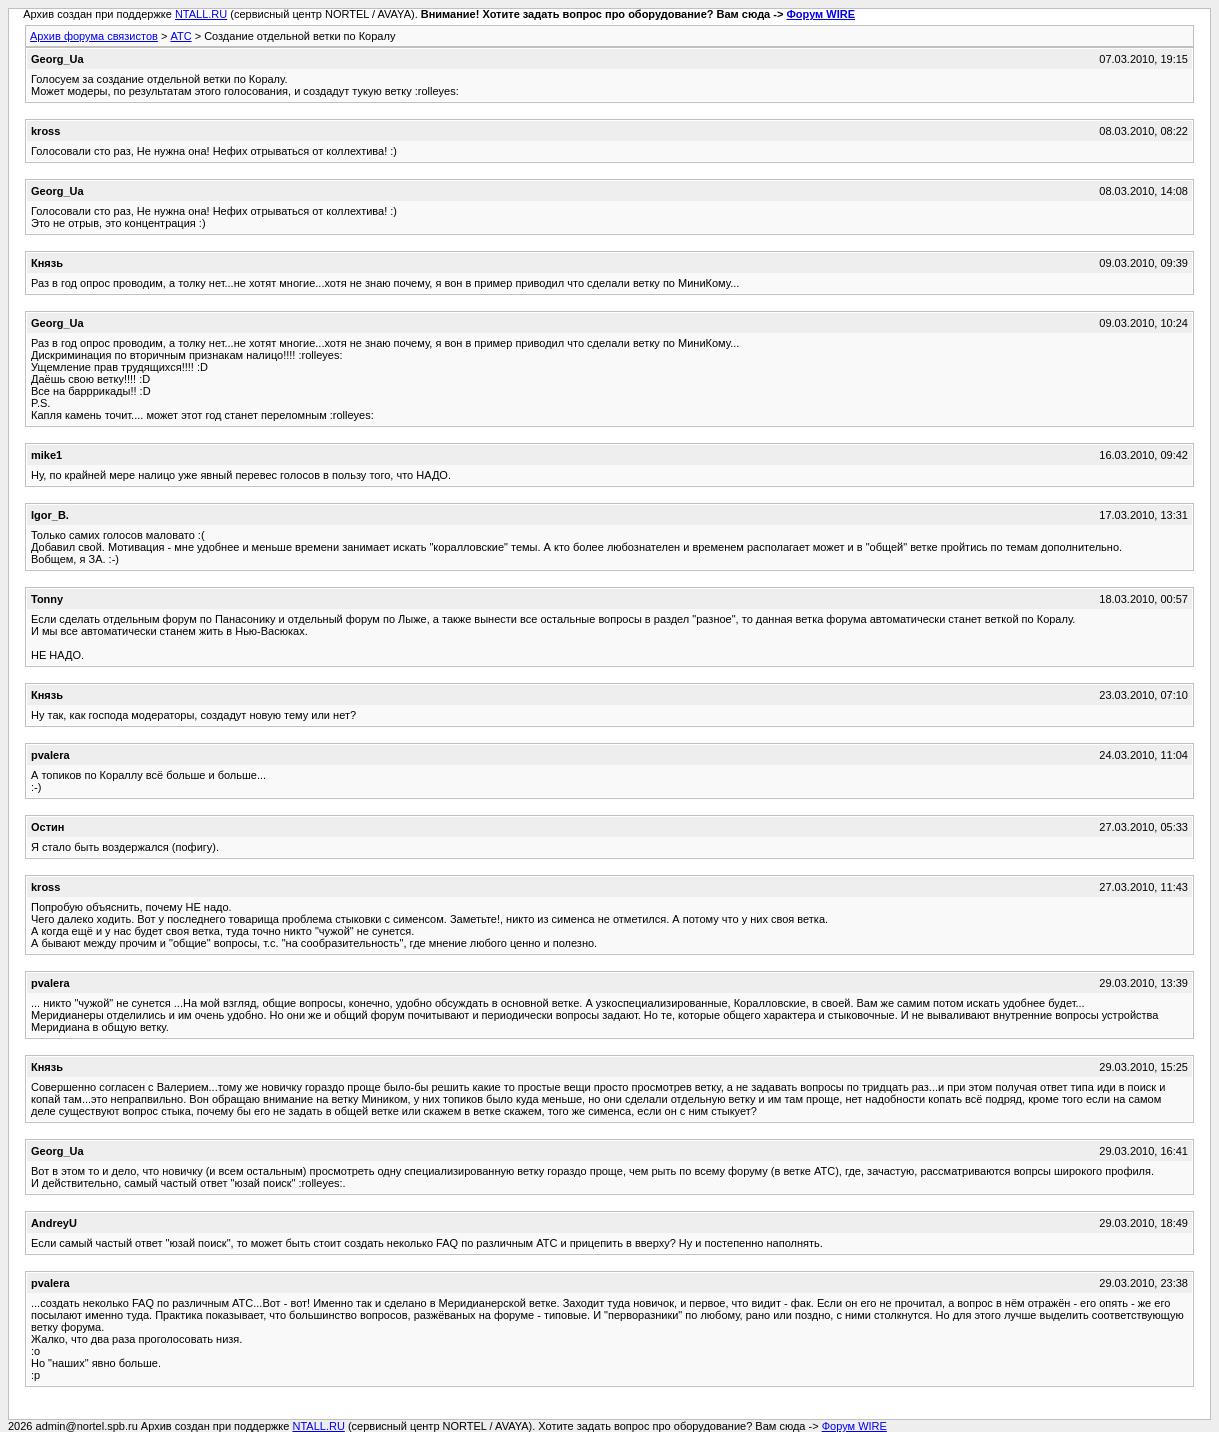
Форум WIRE (820, 14)
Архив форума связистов (94, 36)
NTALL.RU (201, 14)
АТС (180, 36)
